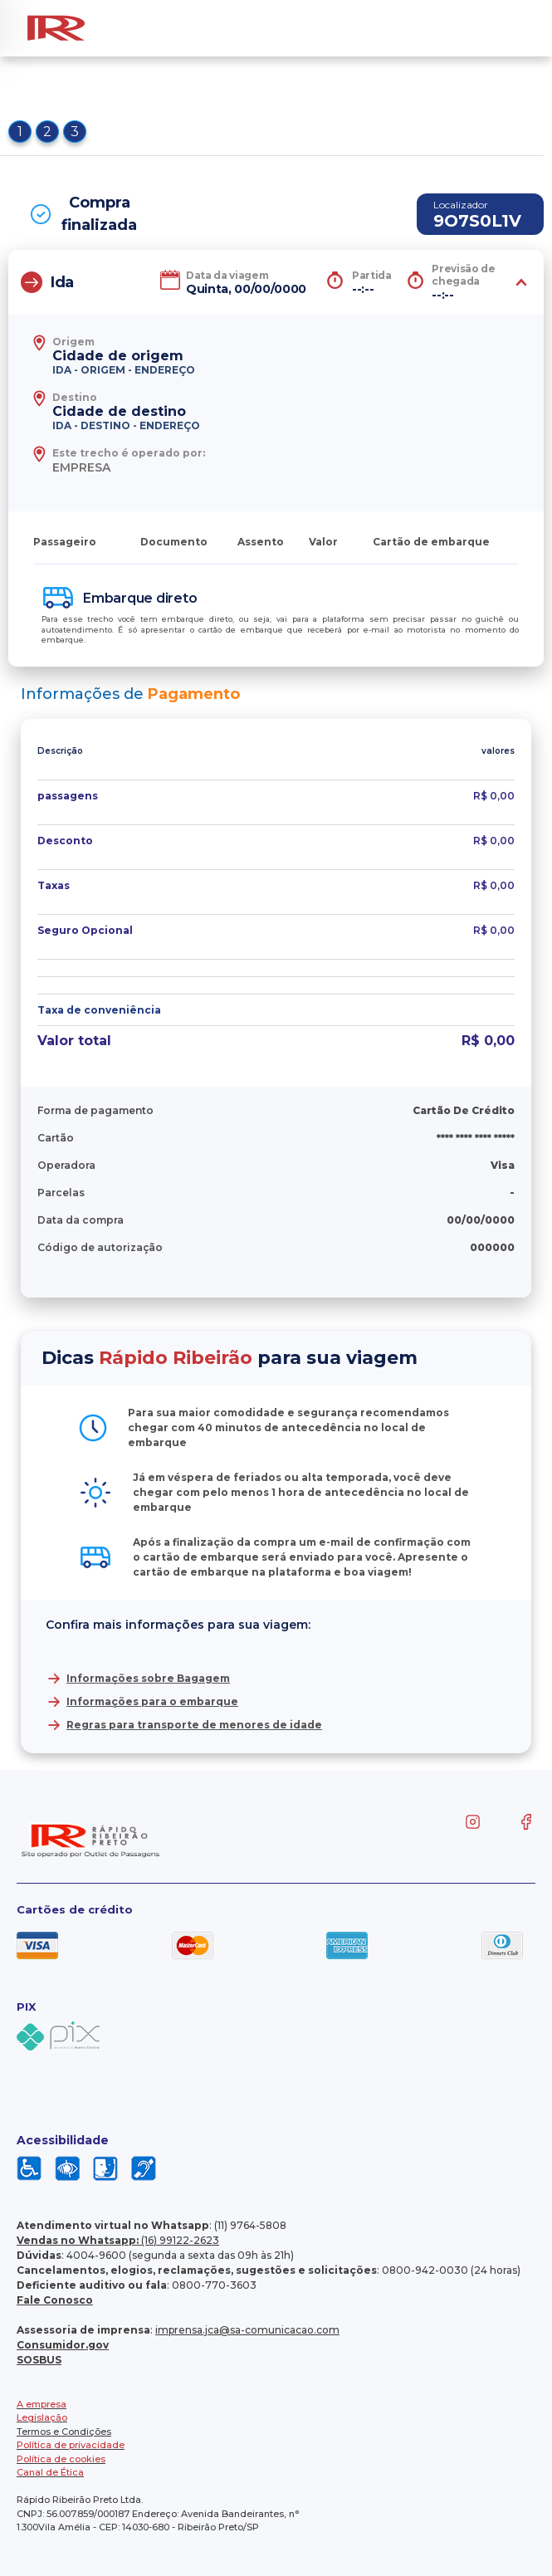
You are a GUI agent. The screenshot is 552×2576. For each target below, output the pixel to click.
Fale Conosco (55, 2300)
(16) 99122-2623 (118, 2240)
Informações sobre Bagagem (148, 1678)
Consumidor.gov (63, 2345)
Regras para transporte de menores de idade (194, 1724)
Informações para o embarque (152, 1701)
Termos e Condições (64, 2431)
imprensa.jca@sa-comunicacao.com (247, 2330)
